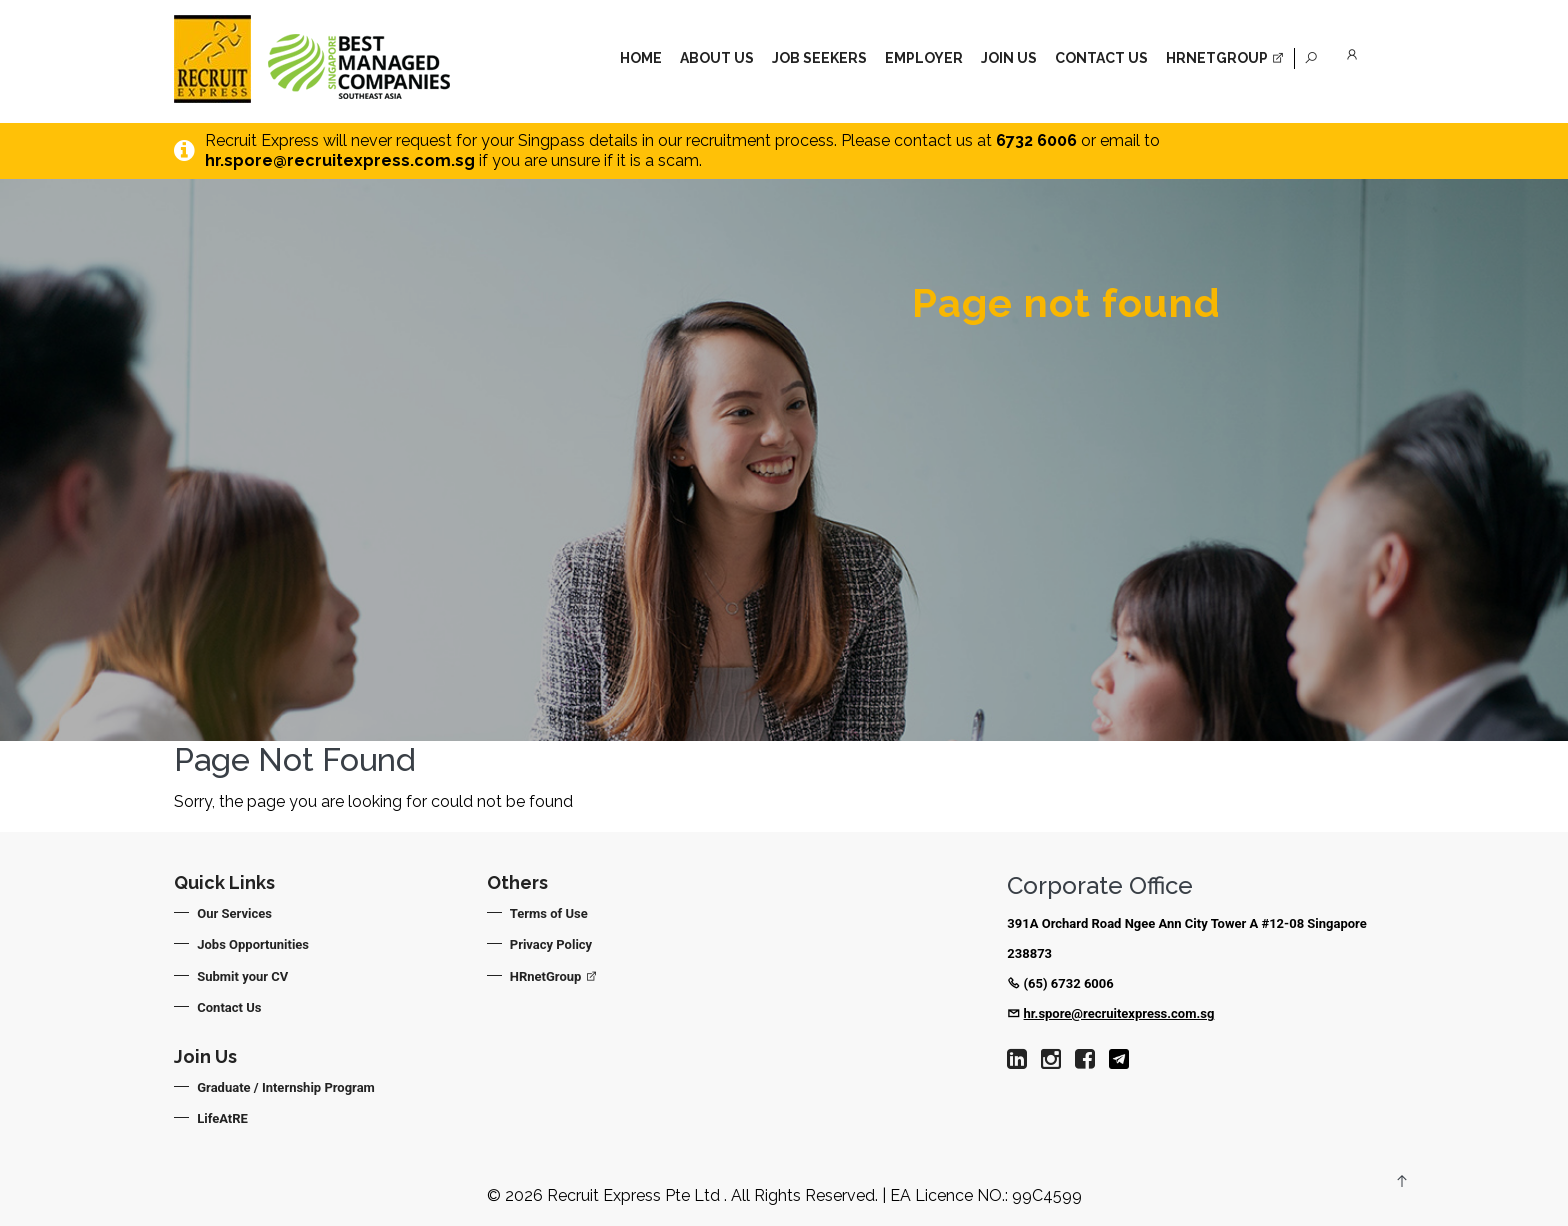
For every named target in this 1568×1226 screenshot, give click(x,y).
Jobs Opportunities (254, 944)
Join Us (1009, 58)
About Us (717, 58)
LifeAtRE (223, 1118)
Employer (924, 58)
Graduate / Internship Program (287, 1087)
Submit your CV (243, 976)
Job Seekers (819, 58)
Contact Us (1101, 58)
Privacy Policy (552, 944)
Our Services (235, 913)
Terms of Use (550, 913)
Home (641, 58)
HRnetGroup (555, 976)
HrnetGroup (1225, 58)
